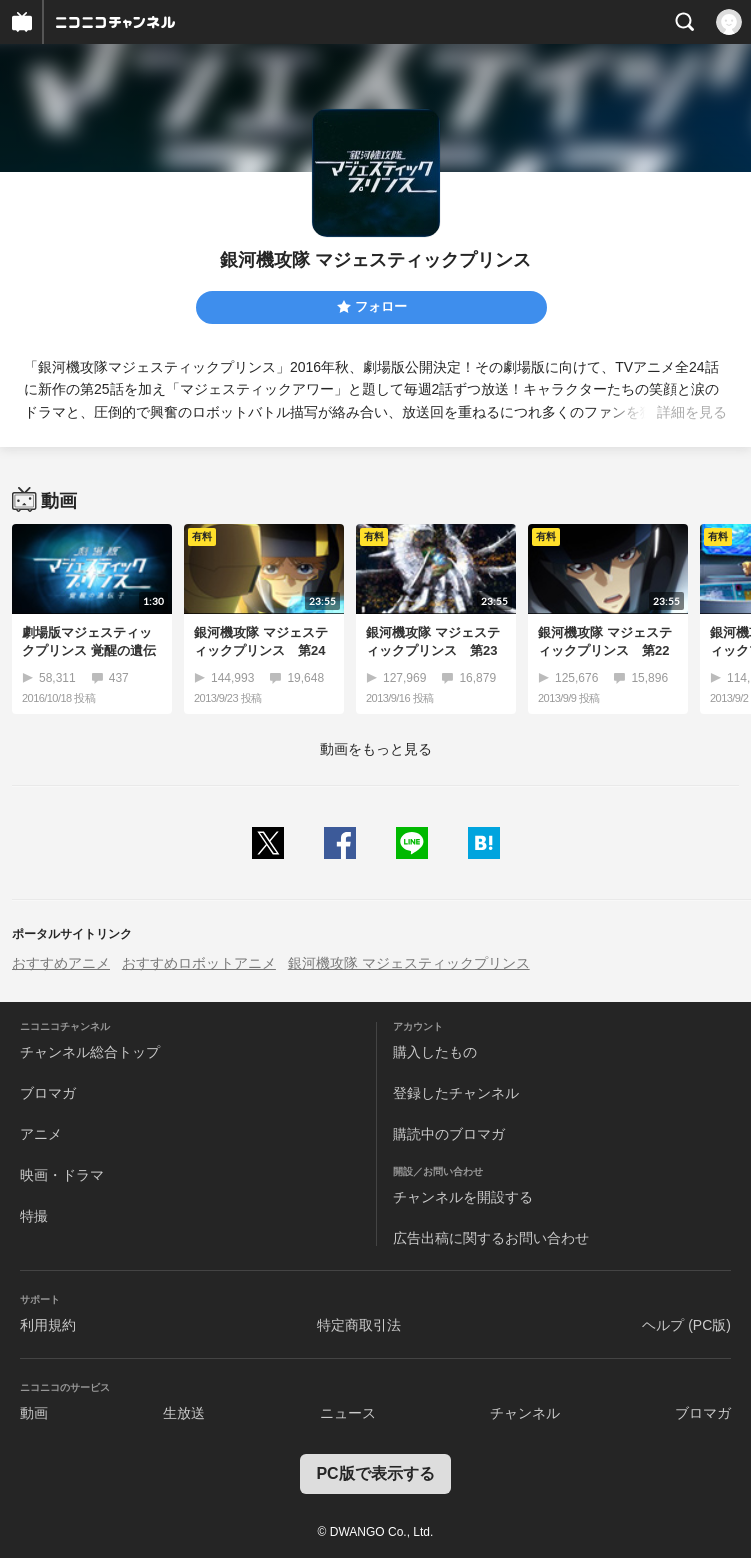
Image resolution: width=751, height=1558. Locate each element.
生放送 (184, 1413)
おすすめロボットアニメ (199, 963)
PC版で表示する (375, 1473)
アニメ (41, 1134)
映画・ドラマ (62, 1175)
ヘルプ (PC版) (686, 1325)
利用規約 (48, 1325)
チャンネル (525, 1413)
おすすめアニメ (61, 963)
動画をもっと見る (376, 749)
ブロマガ (48, 1093)
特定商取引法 (359, 1325)
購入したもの (435, 1052)
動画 (34, 1413)
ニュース (348, 1413)
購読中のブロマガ (449, 1134)
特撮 (34, 1216)
